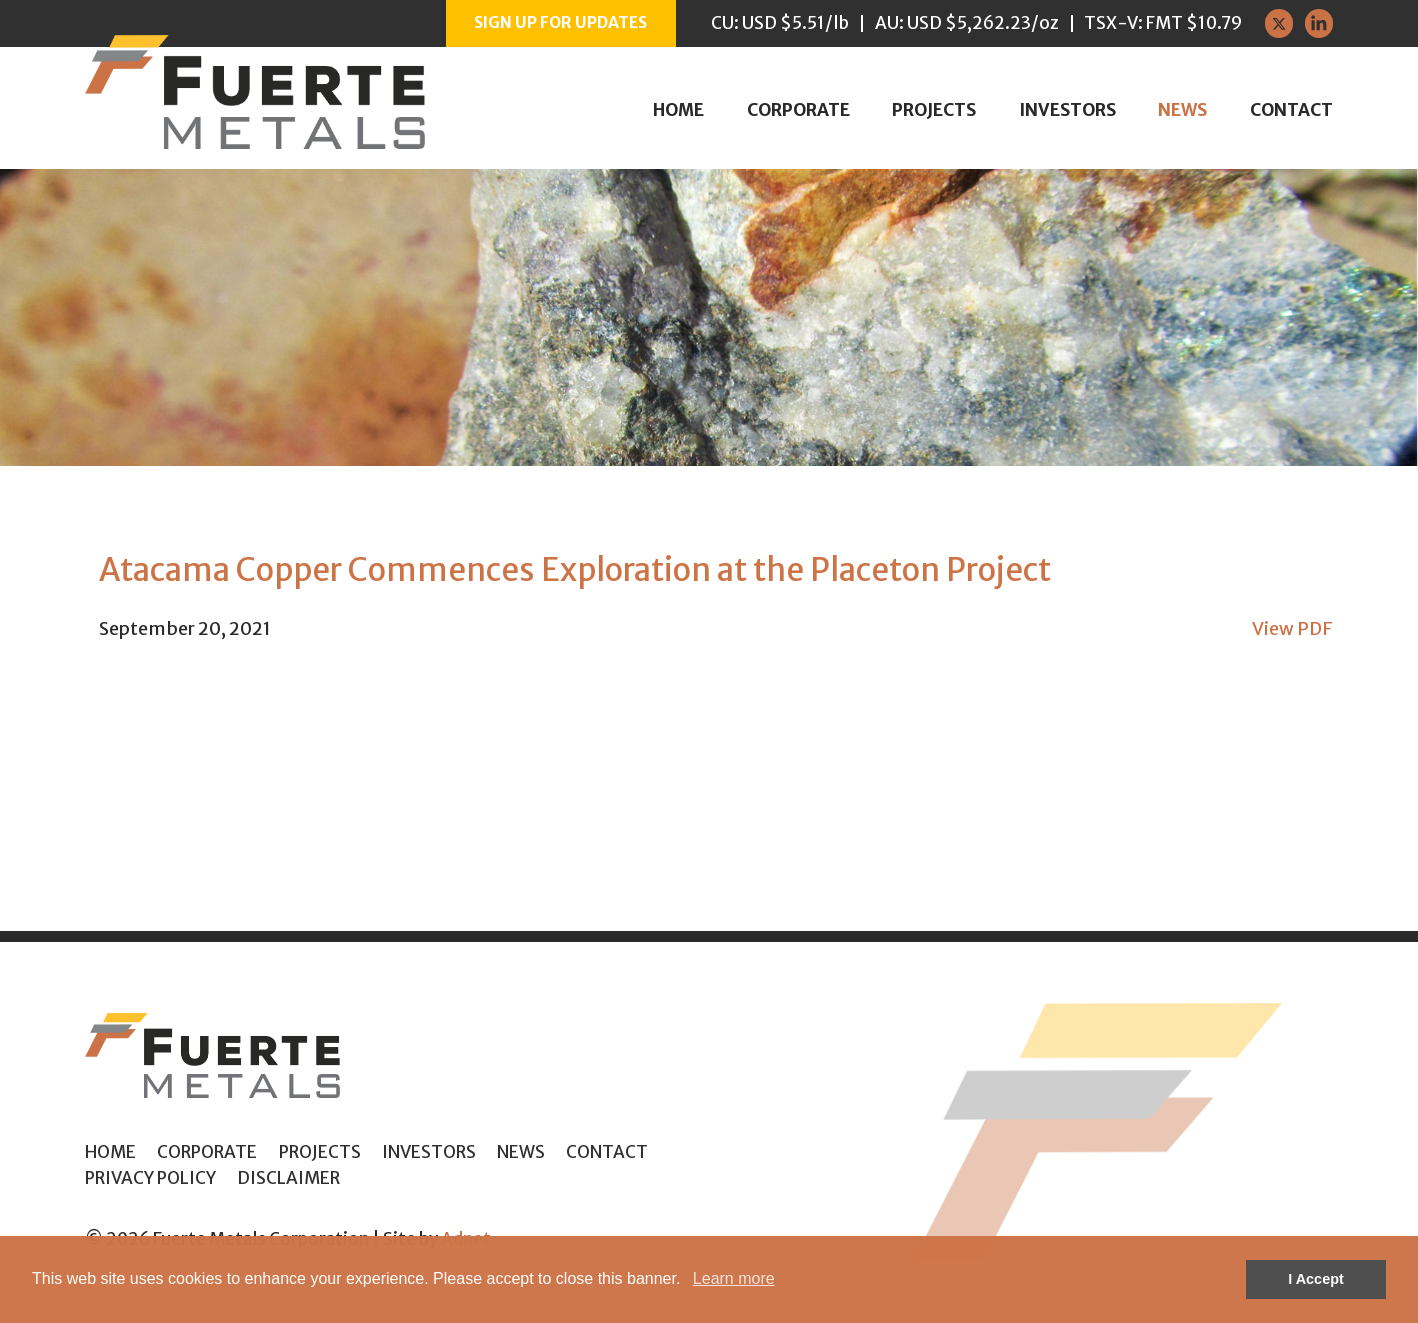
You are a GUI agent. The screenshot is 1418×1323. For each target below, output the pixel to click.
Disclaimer (288, 1178)
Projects (934, 110)
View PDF (1292, 628)
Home (678, 110)
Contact (1291, 110)
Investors (1067, 110)
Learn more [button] (734, 1278)
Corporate (798, 110)
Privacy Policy (150, 1178)
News (1182, 110)
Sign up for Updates (560, 22)
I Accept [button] (1315, 1279)
